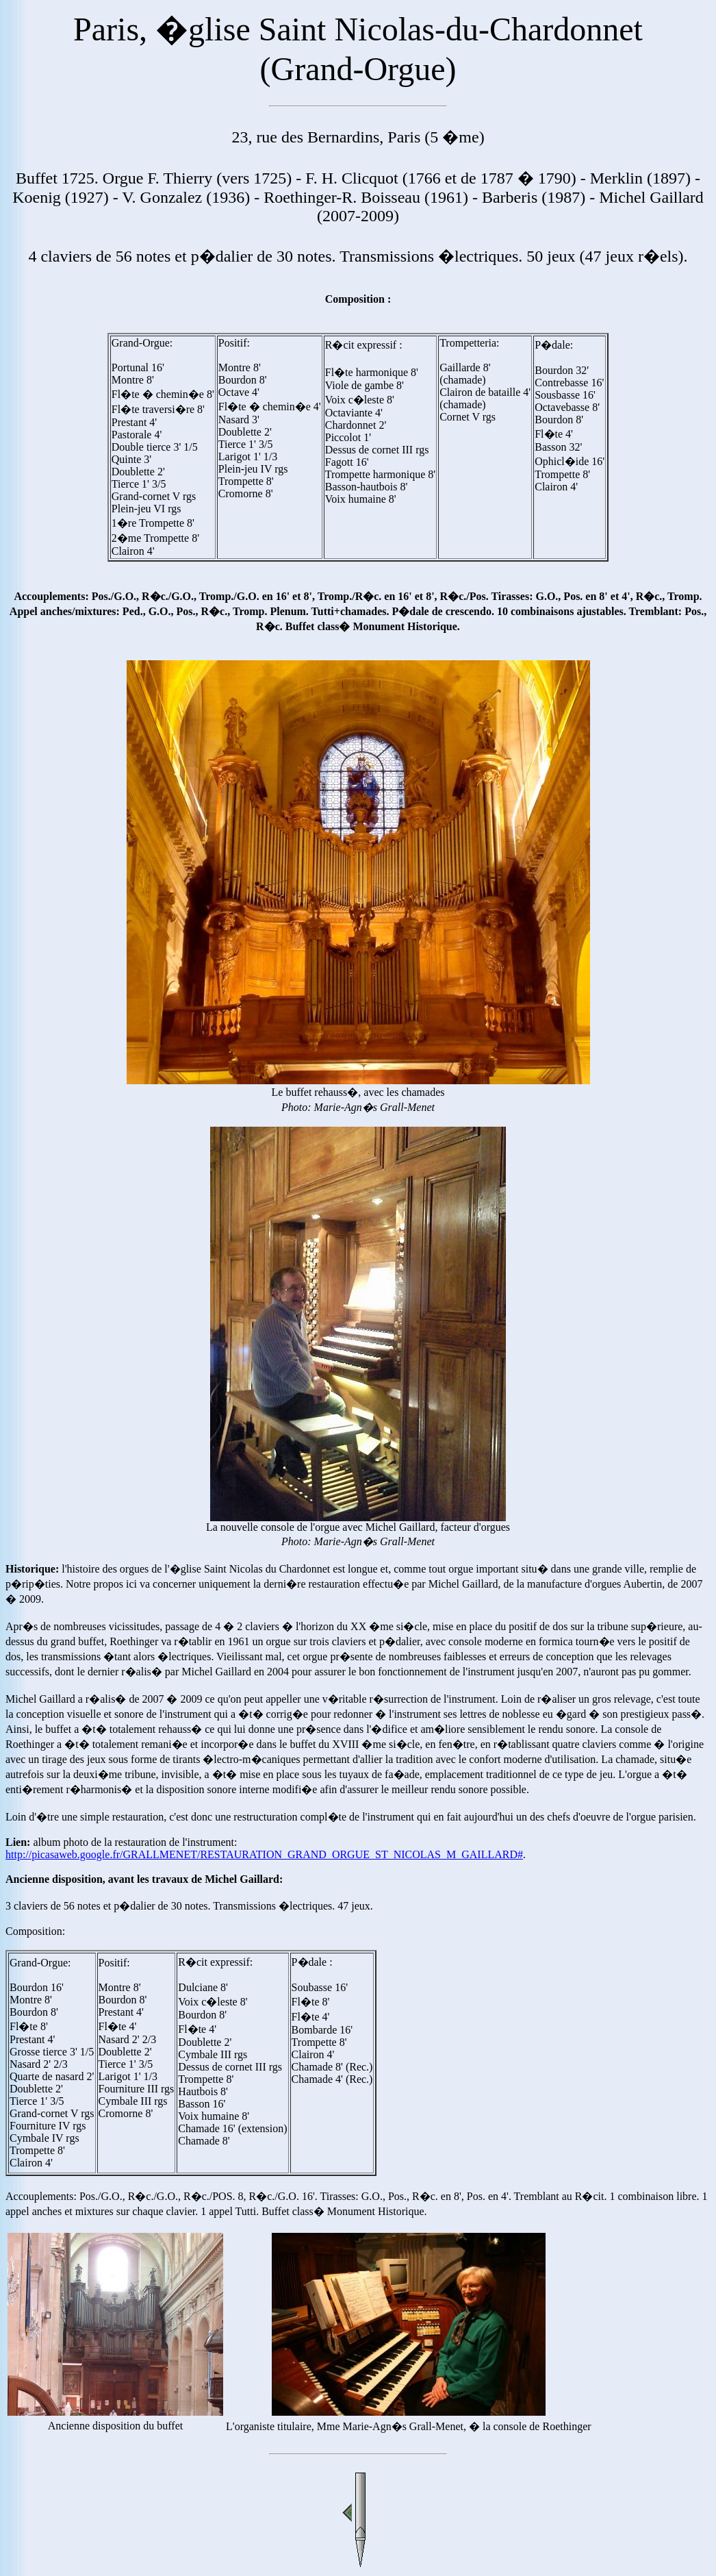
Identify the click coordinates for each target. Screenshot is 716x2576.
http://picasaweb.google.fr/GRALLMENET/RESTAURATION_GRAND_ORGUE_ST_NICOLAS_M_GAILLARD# (264, 1854)
